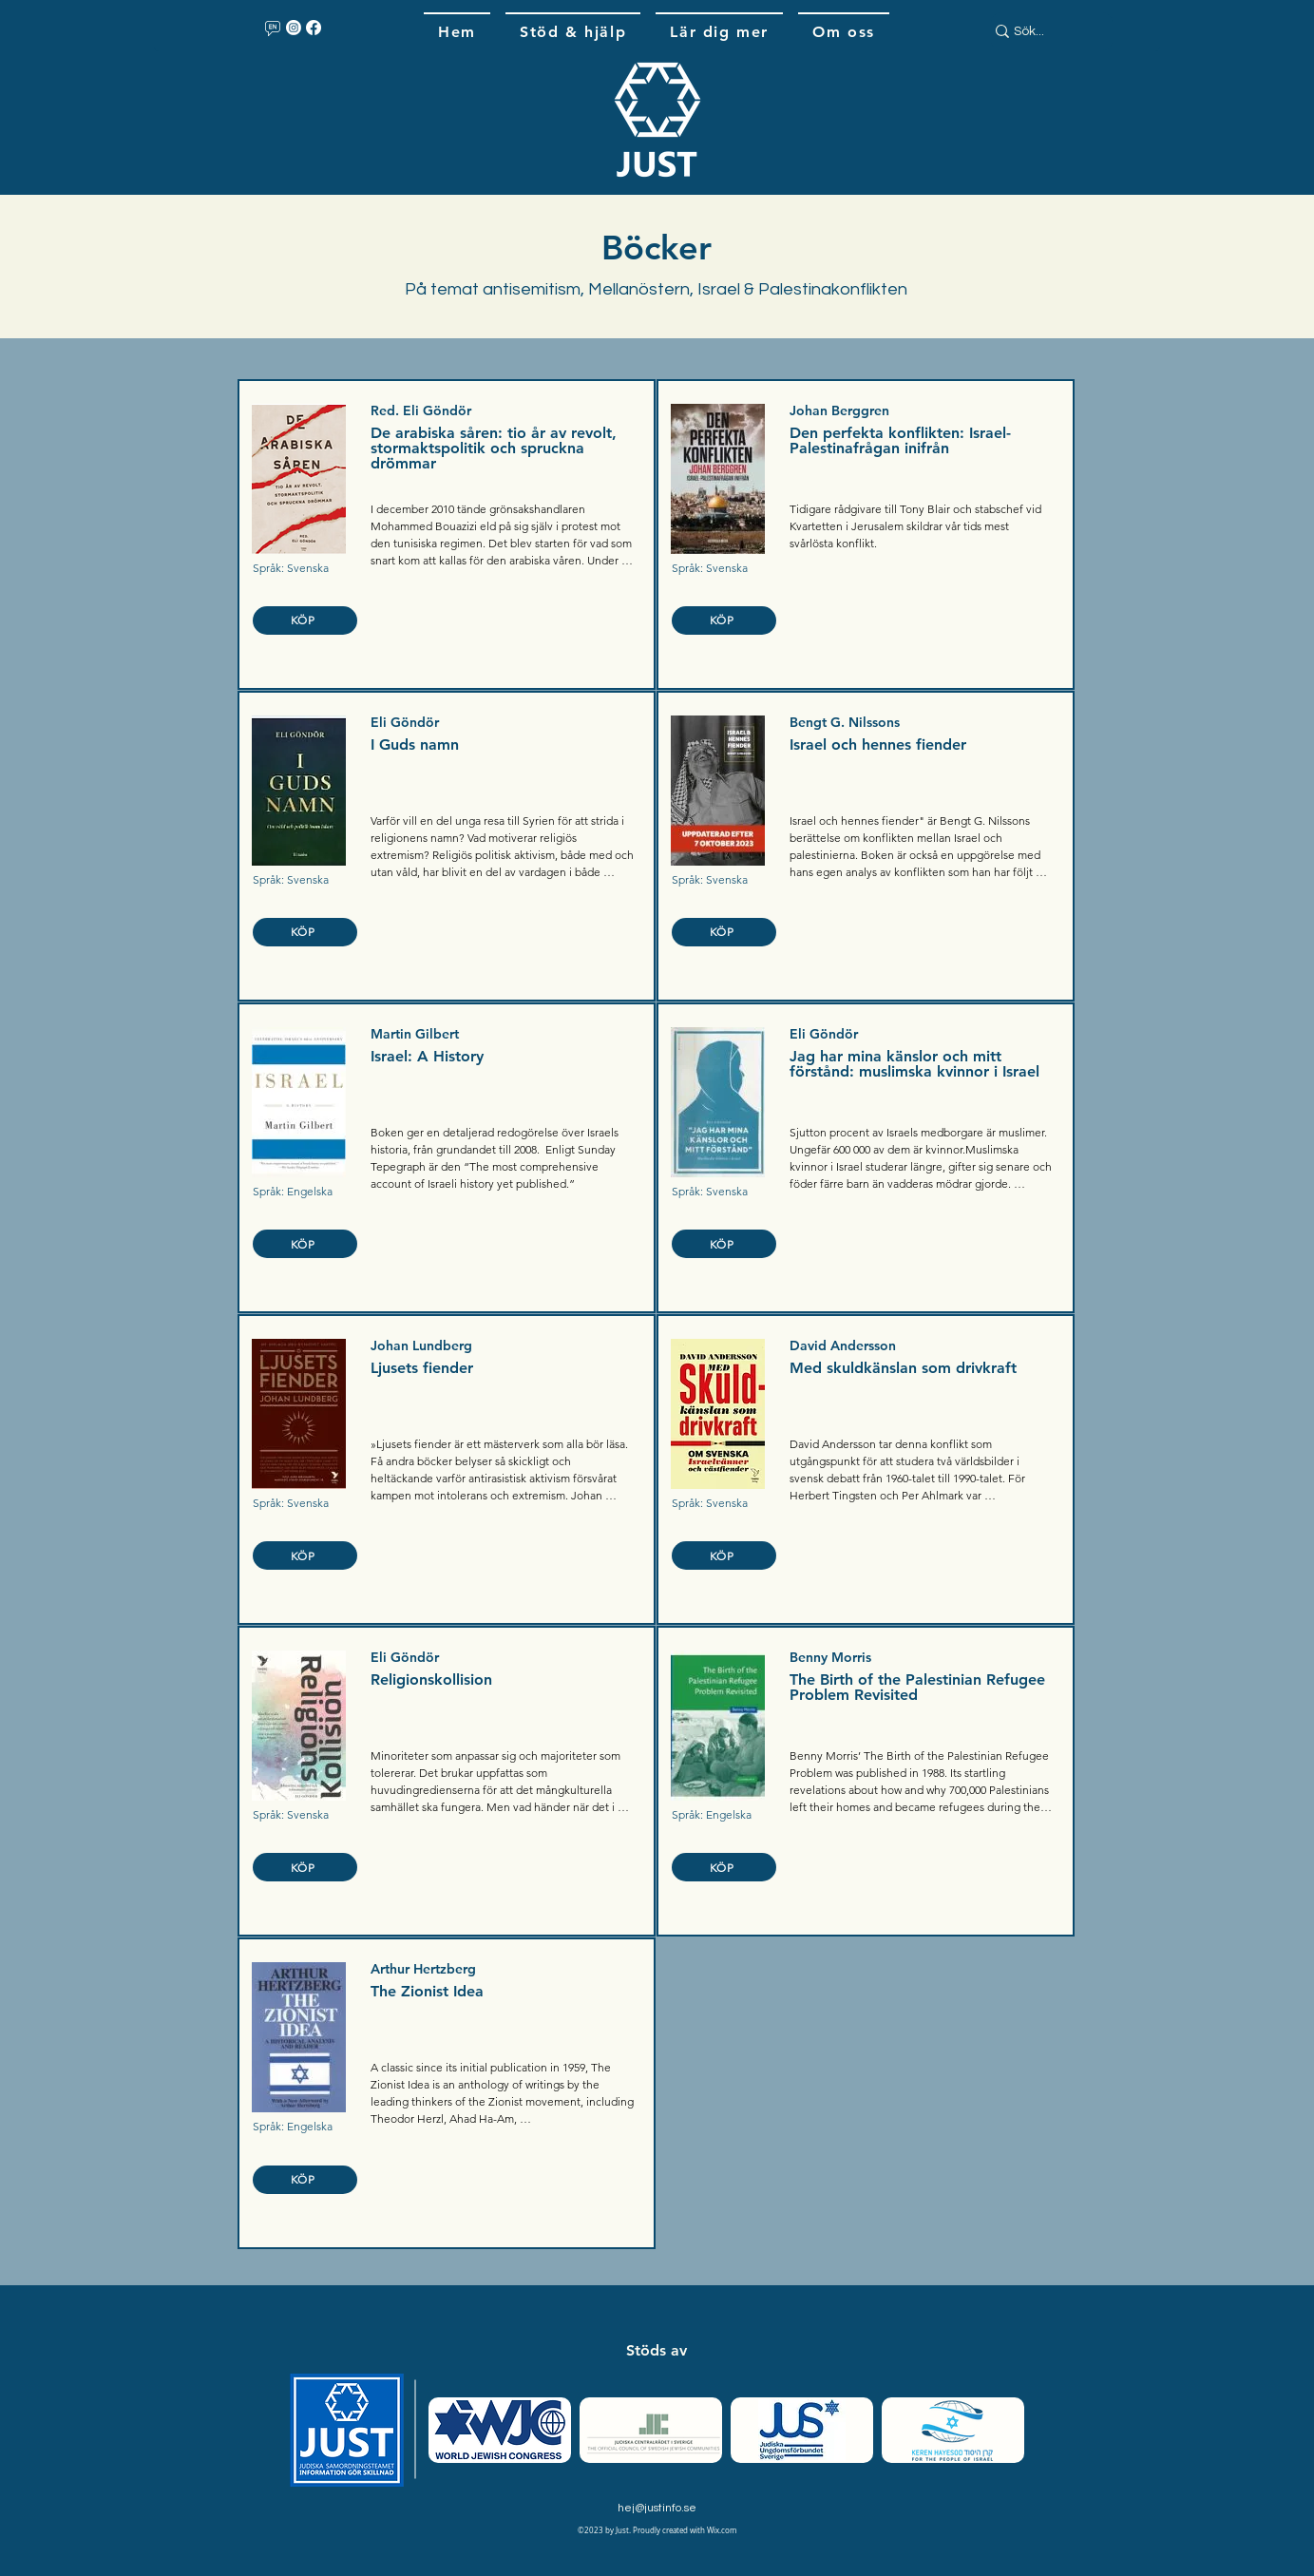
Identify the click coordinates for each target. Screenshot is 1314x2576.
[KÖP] (305, 620)
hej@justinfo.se (657, 2508)
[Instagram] (293, 27)
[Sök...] (1043, 31)
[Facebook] (313, 27)
